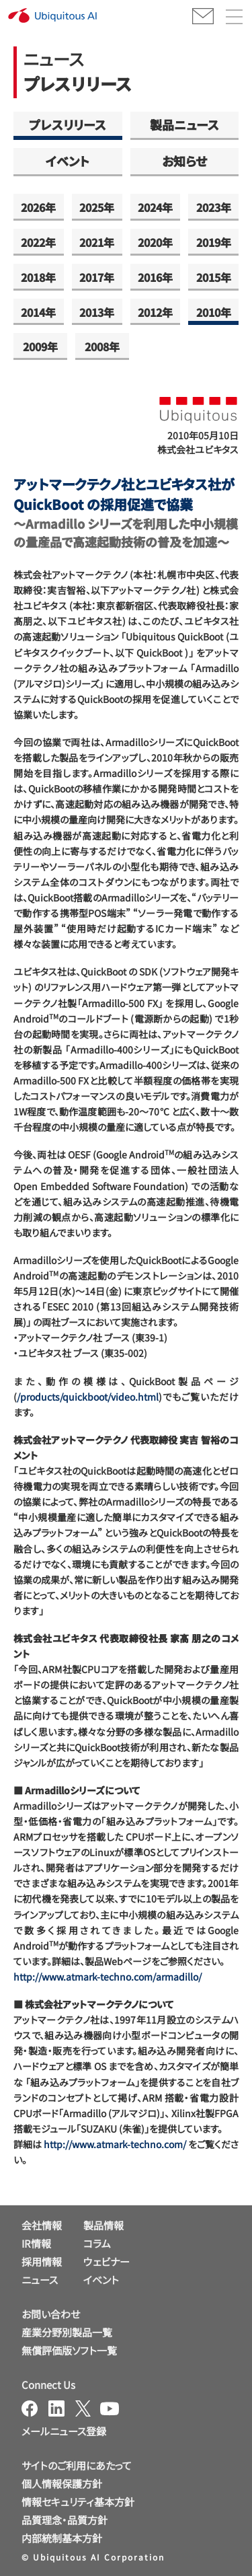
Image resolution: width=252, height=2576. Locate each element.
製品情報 (103, 2225)
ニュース (40, 2280)
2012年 (155, 312)
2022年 (38, 242)
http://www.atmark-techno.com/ (115, 2144)
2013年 (96, 312)
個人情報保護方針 (62, 2483)
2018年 (38, 277)
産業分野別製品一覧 (67, 2332)
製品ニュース (184, 124)
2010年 (213, 312)
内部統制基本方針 (62, 2538)
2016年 (155, 277)
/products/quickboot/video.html (88, 1396)
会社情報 (42, 2225)
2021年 (96, 242)
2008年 (102, 346)
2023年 (213, 207)
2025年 (96, 207)
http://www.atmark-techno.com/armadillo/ (107, 1976)
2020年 (155, 242)
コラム (97, 2243)
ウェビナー (106, 2261)
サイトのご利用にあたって (77, 2465)
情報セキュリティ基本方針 (78, 2502)
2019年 (213, 242)
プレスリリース (67, 124)
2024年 (155, 207)
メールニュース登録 (64, 2431)
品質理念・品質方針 (65, 2520)
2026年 (38, 207)
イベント (67, 161)
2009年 (40, 346)
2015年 (213, 277)
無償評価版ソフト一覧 (69, 2350)
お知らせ (184, 161)
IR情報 (36, 2243)
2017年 (96, 277)
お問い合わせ (51, 2314)
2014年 (38, 312)
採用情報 (42, 2261)
